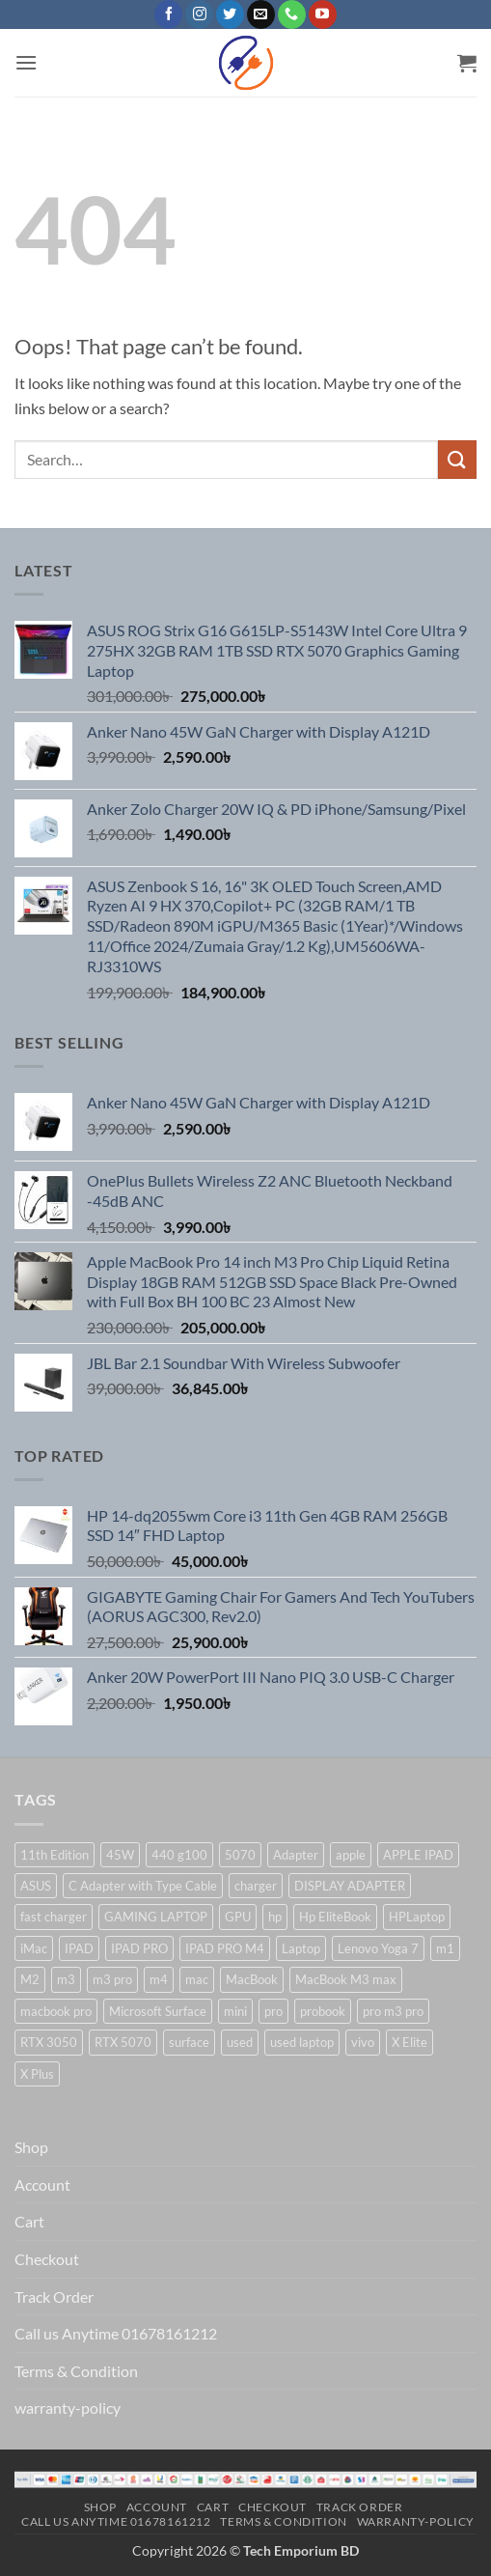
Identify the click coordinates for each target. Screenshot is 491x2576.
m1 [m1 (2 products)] (445, 1948)
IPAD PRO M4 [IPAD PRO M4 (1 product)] (224, 1948)
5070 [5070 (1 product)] (240, 1854)
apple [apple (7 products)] (351, 1854)
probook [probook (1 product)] (322, 2011)
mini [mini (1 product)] (235, 2011)
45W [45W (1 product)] (120, 1854)
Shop (31, 2147)
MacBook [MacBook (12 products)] (252, 1979)
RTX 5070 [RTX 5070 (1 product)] (123, 2042)
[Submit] (457, 459)
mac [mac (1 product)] (196, 1979)
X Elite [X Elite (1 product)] (409, 2042)
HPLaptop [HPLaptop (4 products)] (417, 1916)
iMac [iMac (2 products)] (33, 1948)
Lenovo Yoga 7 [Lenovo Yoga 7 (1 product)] (378, 1948)
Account (42, 2184)
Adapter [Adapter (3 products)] (295, 1854)
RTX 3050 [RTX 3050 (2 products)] (48, 2042)
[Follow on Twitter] (230, 14)
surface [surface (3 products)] (189, 2042)
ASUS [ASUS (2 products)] (35, 1885)
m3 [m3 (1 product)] (66, 1979)
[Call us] (292, 14)
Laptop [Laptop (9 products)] (301, 1948)
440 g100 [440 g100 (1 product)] (179, 1854)
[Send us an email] (261, 14)
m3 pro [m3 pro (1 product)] (112, 1979)
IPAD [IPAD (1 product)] (79, 1948)
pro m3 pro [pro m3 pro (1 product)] (393, 2011)
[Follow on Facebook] (168, 14)
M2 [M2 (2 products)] (30, 1979)
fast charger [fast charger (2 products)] (53, 1916)
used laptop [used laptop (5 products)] (302, 2042)
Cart (29, 2221)
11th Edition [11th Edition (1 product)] (54, 1854)
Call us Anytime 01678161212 (115, 2333)
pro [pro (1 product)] (273, 2011)
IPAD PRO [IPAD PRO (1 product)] (139, 1948)
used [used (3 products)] (240, 2042)
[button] (26, 62)
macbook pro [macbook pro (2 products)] (56, 2011)
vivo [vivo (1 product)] (362, 2042)
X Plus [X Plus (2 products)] (37, 2074)
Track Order (54, 2296)
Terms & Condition (76, 2371)
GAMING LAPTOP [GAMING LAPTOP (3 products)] (155, 1916)
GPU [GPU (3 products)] (238, 1916)
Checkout (46, 2259)
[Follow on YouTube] (323, 14)
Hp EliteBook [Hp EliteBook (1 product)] (335, 1916)
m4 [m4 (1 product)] (159, 1979)
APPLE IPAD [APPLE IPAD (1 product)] (418, 1854)
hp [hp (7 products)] (275, 1916)
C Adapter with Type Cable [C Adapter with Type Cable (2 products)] (142, 1885)
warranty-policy (67, 2407)
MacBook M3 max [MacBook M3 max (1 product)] (345, 1979)
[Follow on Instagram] (199, 14)
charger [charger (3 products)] (255, 1885)
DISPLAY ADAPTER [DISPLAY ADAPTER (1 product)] (349, 1885)
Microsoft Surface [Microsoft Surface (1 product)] (157, 2011)
